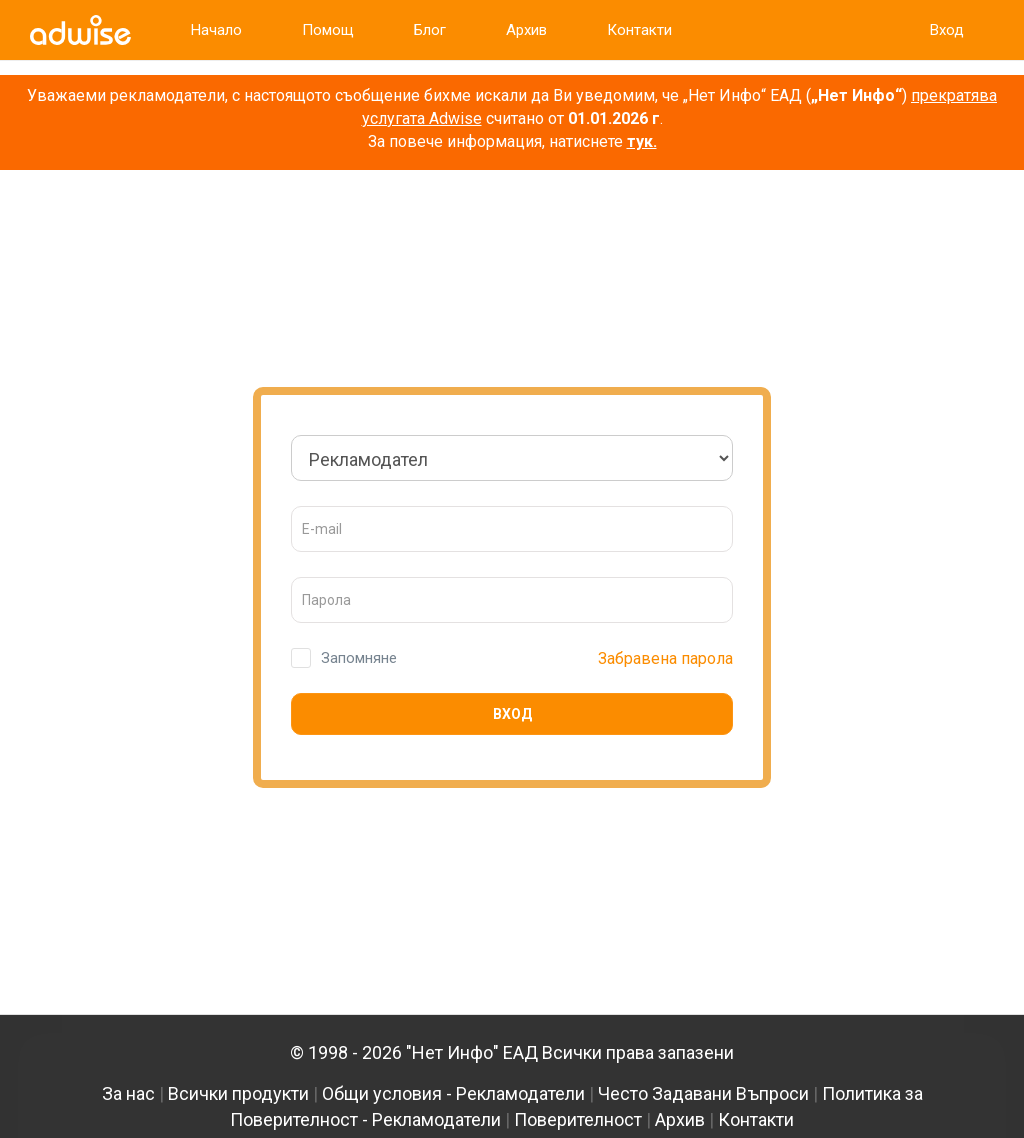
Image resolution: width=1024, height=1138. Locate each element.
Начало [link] (216, 30)
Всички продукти (238, 1093)
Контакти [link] (639, 30)
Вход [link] (947, 30)
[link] (80, 30)
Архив (680, 1119)
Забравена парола (665, 658)
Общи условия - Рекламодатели (453, 1093)
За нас (128, 1093)
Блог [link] (430, 30)
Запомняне (359, 658)
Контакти (756, 1119)
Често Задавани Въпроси (703, 1093)
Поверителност (578, 1119)
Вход (512, 714)
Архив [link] (526, 30)
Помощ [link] (328, 30)
